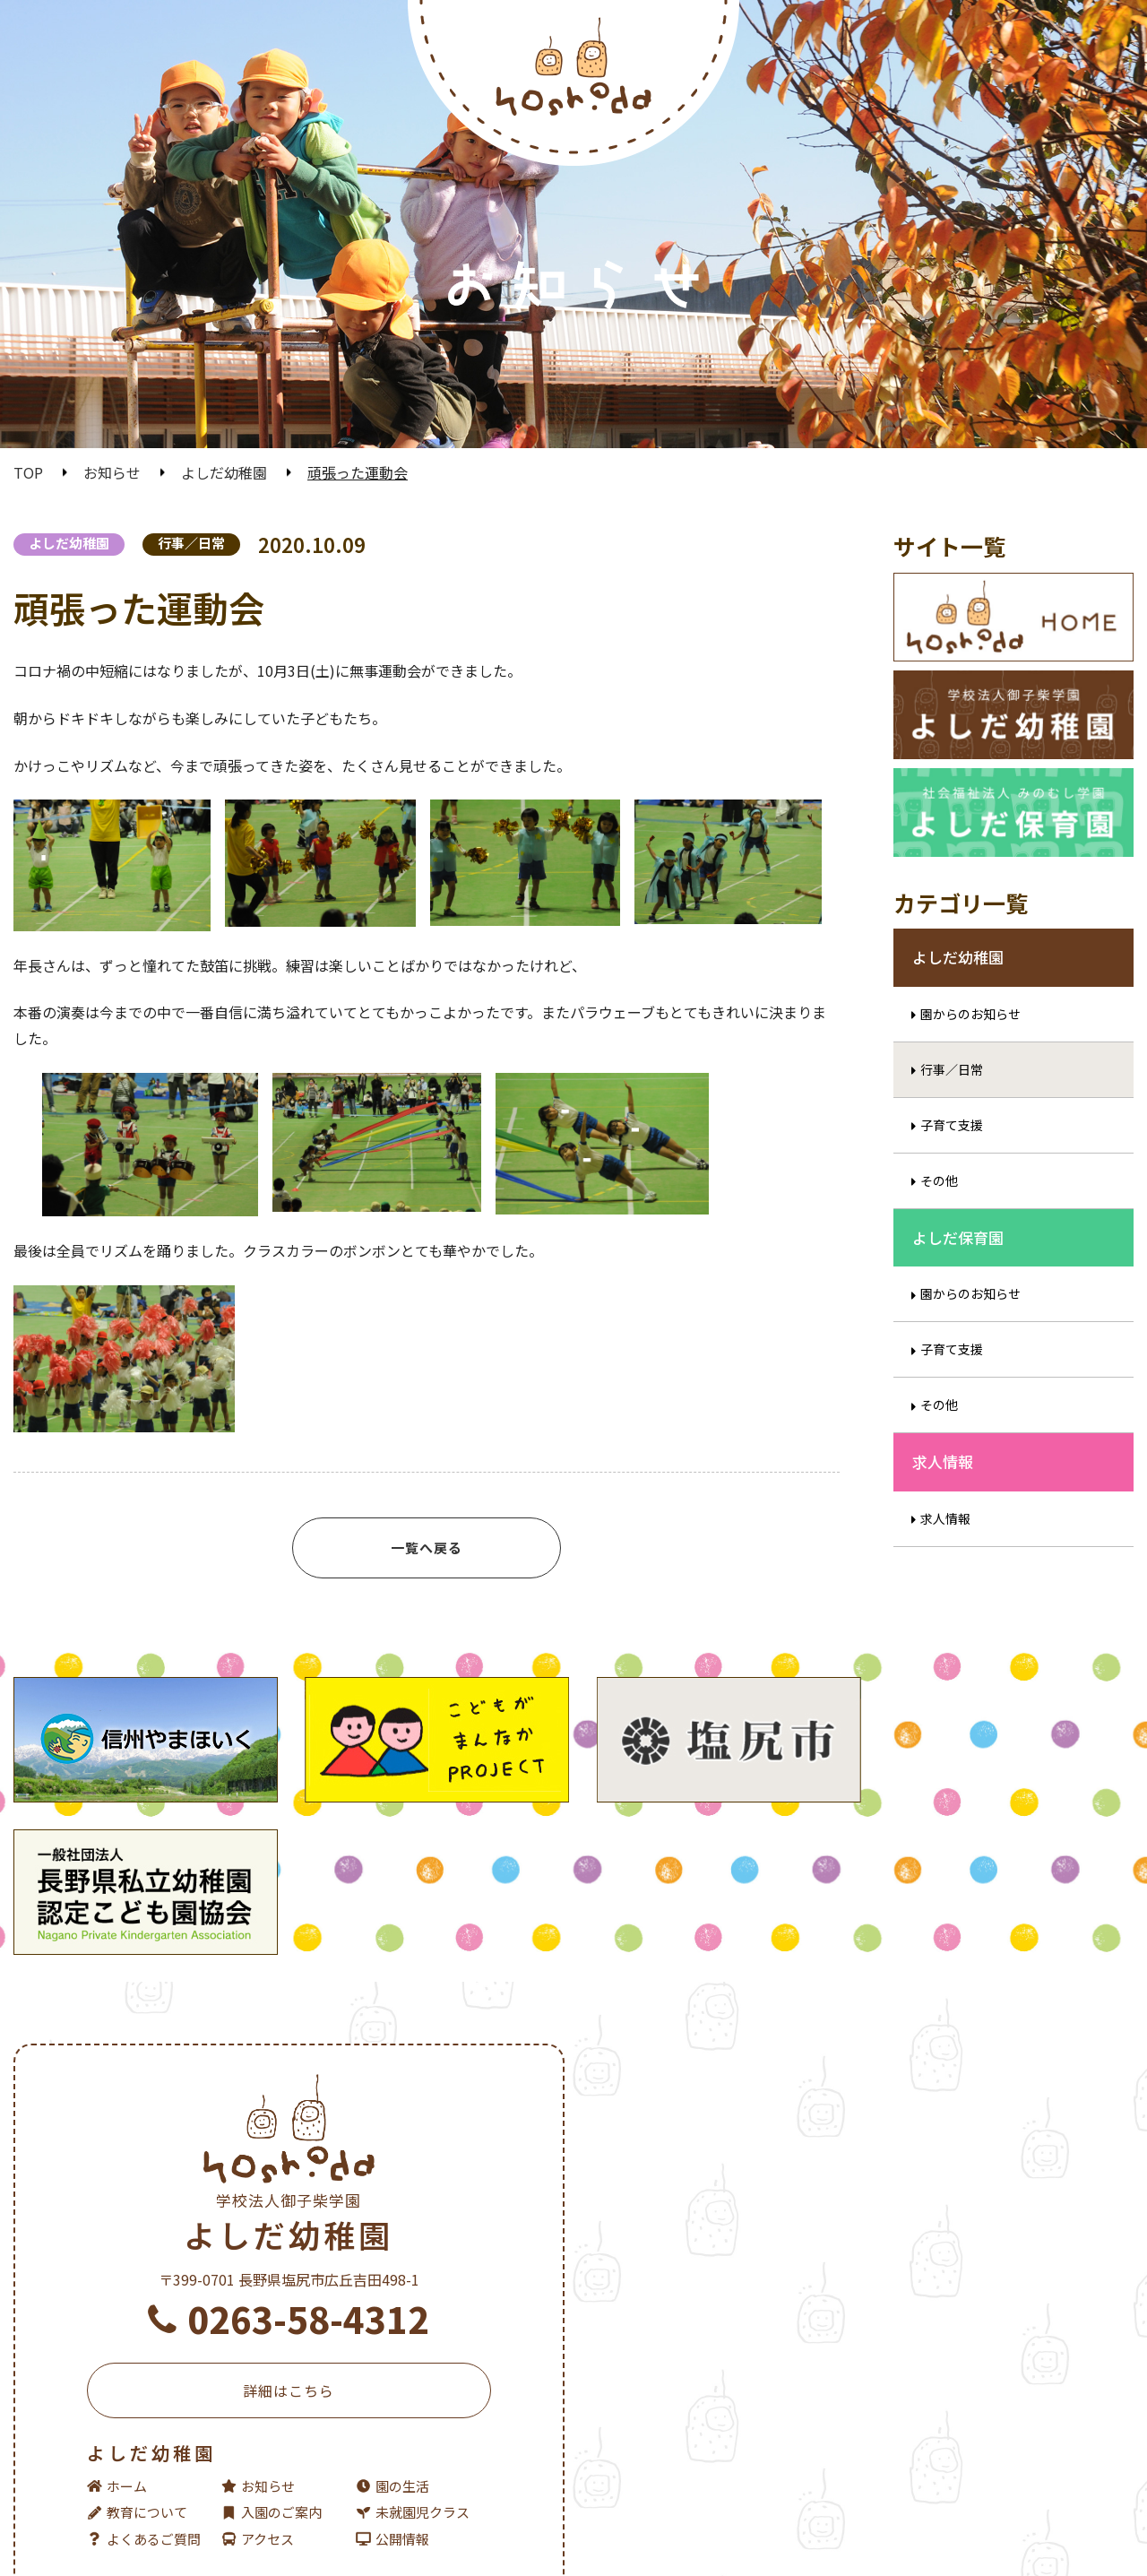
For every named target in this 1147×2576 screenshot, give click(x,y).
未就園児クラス (411, 2401)
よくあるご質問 (144, 2428)
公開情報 (390, 2428)
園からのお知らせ (970, 1036)
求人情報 (945, 1541)
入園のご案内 (270, 2401)
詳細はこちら (287, 2280)
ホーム (117, 2375)
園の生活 (390, 2375)
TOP (28, 472)
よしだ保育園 (860, 2071)
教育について (137, 2401)
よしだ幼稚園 (224, 472)
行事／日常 (191, 542)
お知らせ (112, 472)
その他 (939, 1203)
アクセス (256, 2428)
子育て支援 (951, 1147)
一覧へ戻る (426, 1547)
